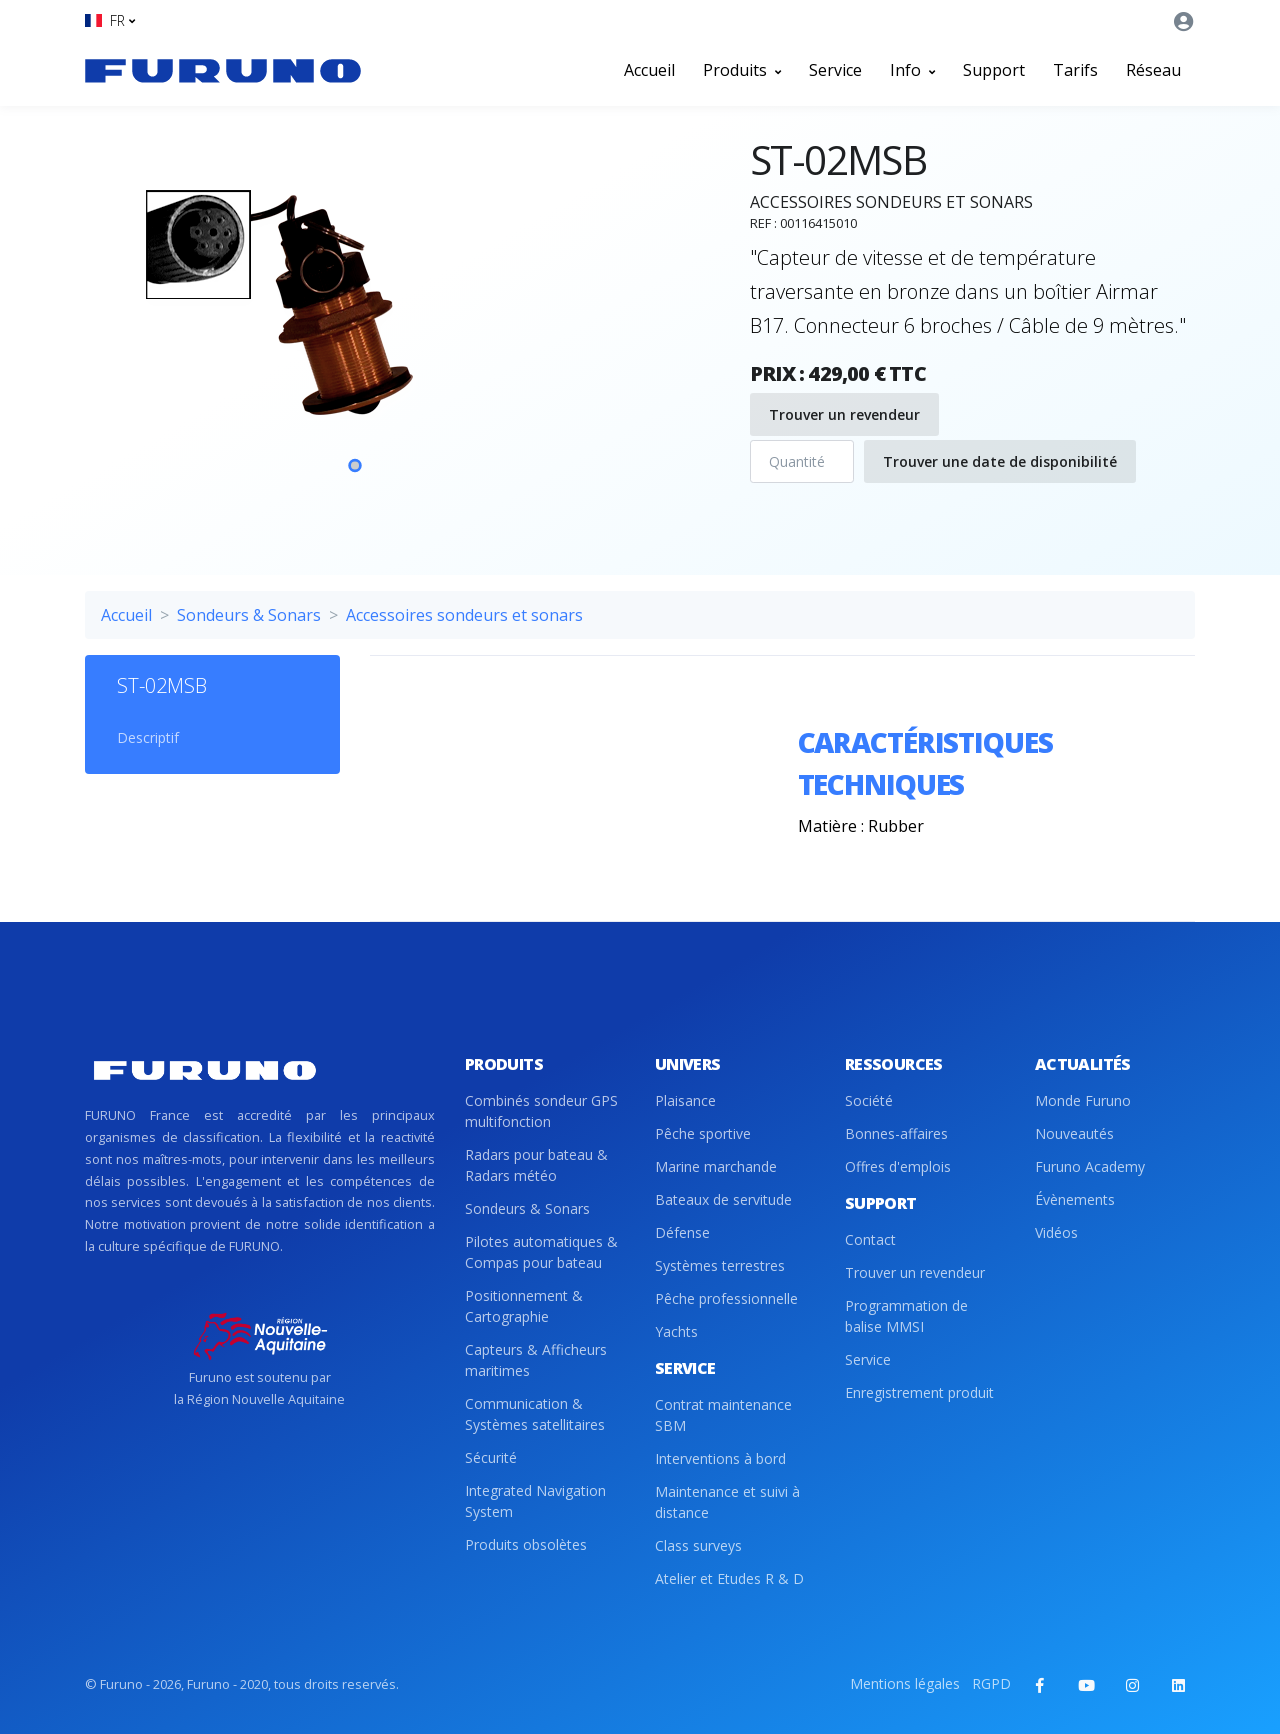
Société (869, 1100)
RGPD (991, 1683)
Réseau (1153, 70)
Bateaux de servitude (723, 1199)
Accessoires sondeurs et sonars (464, 615)
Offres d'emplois (898, 1166)
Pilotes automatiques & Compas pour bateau (541, 1252)
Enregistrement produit (919, 1392)
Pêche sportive (703, 1133)
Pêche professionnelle (726, 1298)
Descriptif (148, 737)
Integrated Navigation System (535, 1501)
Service (835, 70)
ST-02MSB (162, 685)
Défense (682, 1232)
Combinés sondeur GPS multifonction (541, 1111)
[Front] (223, 70)
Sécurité (491, 1457)
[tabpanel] (355, 329)
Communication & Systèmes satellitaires (535, 1414)
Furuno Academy (1090, 1166)
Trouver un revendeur (844, 414)
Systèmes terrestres (720, 1265)
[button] (110, 20)
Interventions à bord (720, 1458)
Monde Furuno (1083, 1100)
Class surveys (698, 1545)
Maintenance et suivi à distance (727, 1502)
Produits (742, 70)
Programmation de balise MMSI (906, 1316)
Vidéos (1056, 1232)
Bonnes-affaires (896, 1133)
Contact (870, 1239)
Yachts (676, 1331)
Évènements (1075, 1199)
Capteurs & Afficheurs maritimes (536, 1360)
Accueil (649, 70)
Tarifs (1075, 70)
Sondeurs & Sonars (249, 615)
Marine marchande (716, 1166)
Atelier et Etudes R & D (729, 1578)
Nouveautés (1074, 1133)
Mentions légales (905, 1683)
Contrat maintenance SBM (723, 1415)
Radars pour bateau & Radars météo (536, 1165)
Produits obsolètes (526, 1544)
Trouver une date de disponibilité (1000, 461)
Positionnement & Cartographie (524, 1306)
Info (912, 70)
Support (994, 70)
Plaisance (685, 1100)
